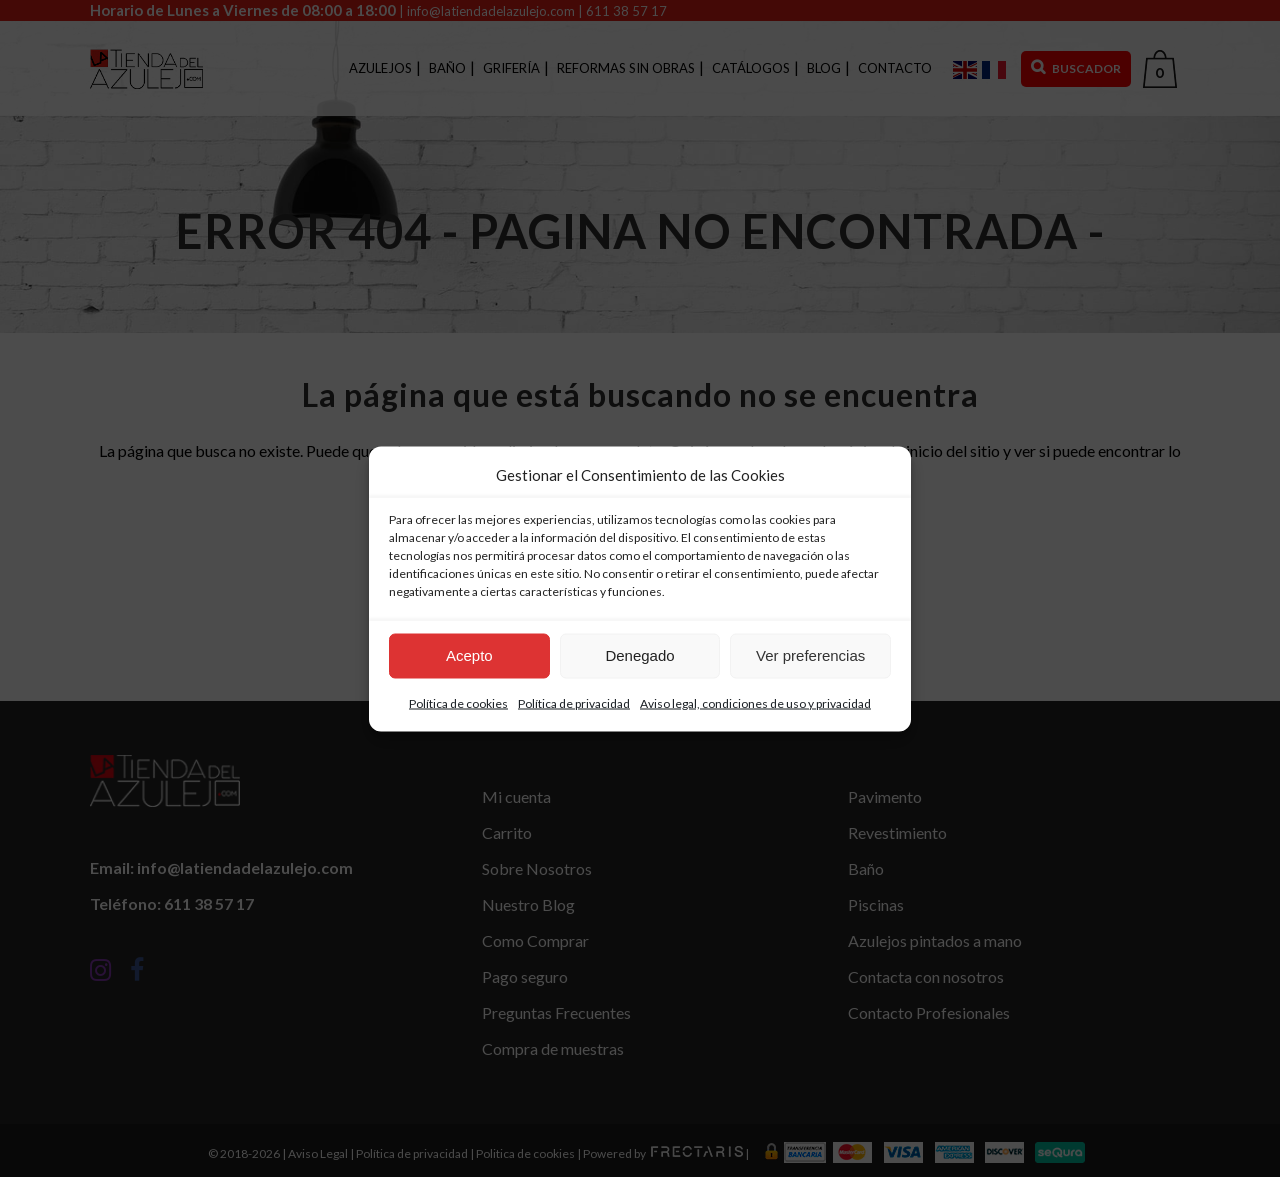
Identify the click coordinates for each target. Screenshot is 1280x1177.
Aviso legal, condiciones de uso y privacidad (755, 702)
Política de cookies (458, 702)
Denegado (639, 655)
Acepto (469, 655)
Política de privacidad (574, 702)
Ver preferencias (810, 655)
